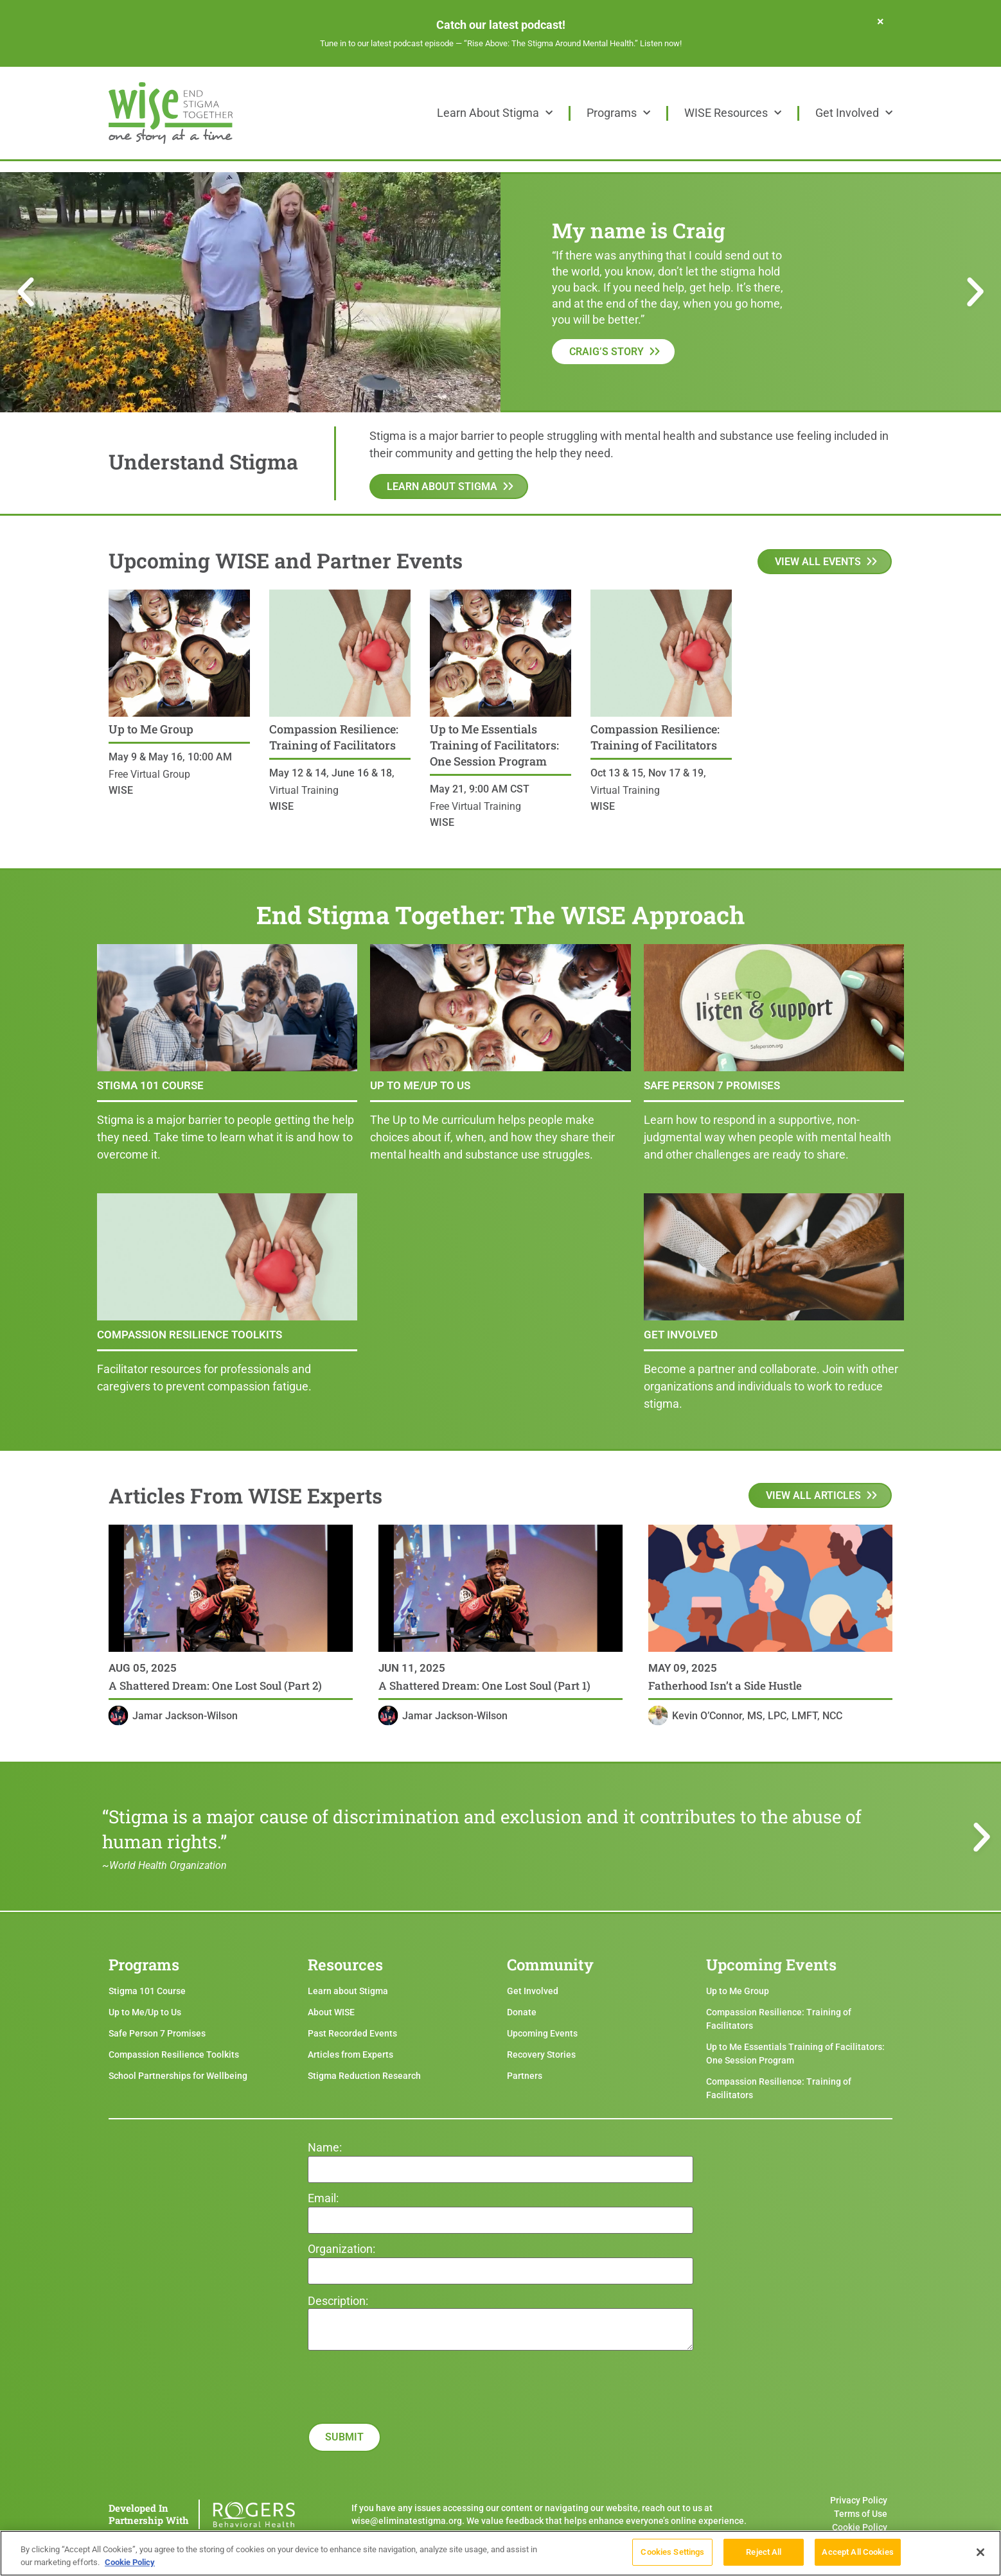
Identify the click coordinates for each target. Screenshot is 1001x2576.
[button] (25, 292)
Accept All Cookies (857, 2554)
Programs (618, 113)
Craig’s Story (606, 352)
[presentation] (405, 2435)
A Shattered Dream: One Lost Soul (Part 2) (215, 1685)
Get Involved (853, 113)
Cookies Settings (672, 2554)
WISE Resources (732, 113)
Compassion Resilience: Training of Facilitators (333, 737)
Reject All (763, 2554)
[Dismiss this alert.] (880, 21)
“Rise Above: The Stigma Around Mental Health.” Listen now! (573, 43)
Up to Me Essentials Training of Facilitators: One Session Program (494, 745)
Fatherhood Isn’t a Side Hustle (725, 1685)
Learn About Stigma (495, 113)
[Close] (980, 2554)
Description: (338, 2301)
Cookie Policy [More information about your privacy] (130, 2565)
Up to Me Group (151, 729)
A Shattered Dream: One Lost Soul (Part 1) (484, 1685)
